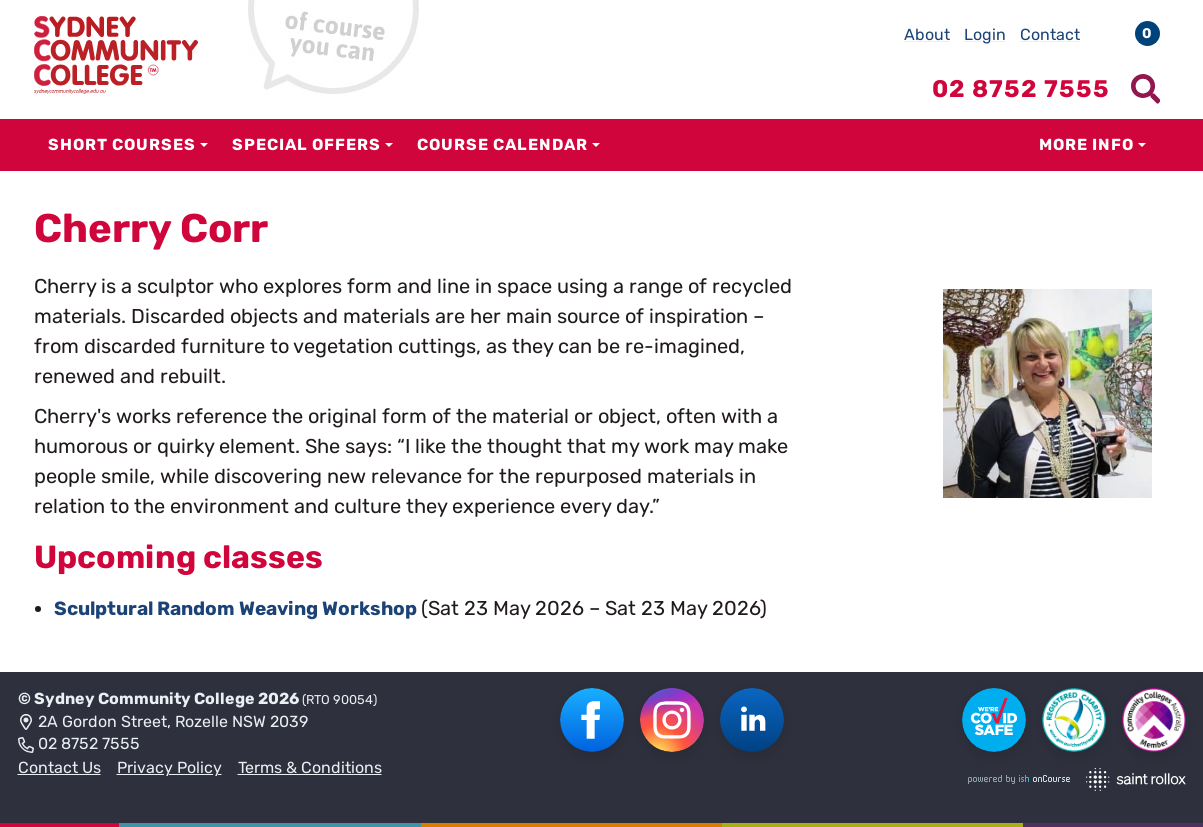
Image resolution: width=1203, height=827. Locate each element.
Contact (1050, 34)
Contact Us (59, 767)
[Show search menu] (1146, 89)
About (927, 34)
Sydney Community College (144, 697)
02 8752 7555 (79, 745)
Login (985, 34)
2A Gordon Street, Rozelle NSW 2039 (163, 722)
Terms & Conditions (310, 767)
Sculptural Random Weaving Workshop (248, 608)
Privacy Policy (169, 767)
